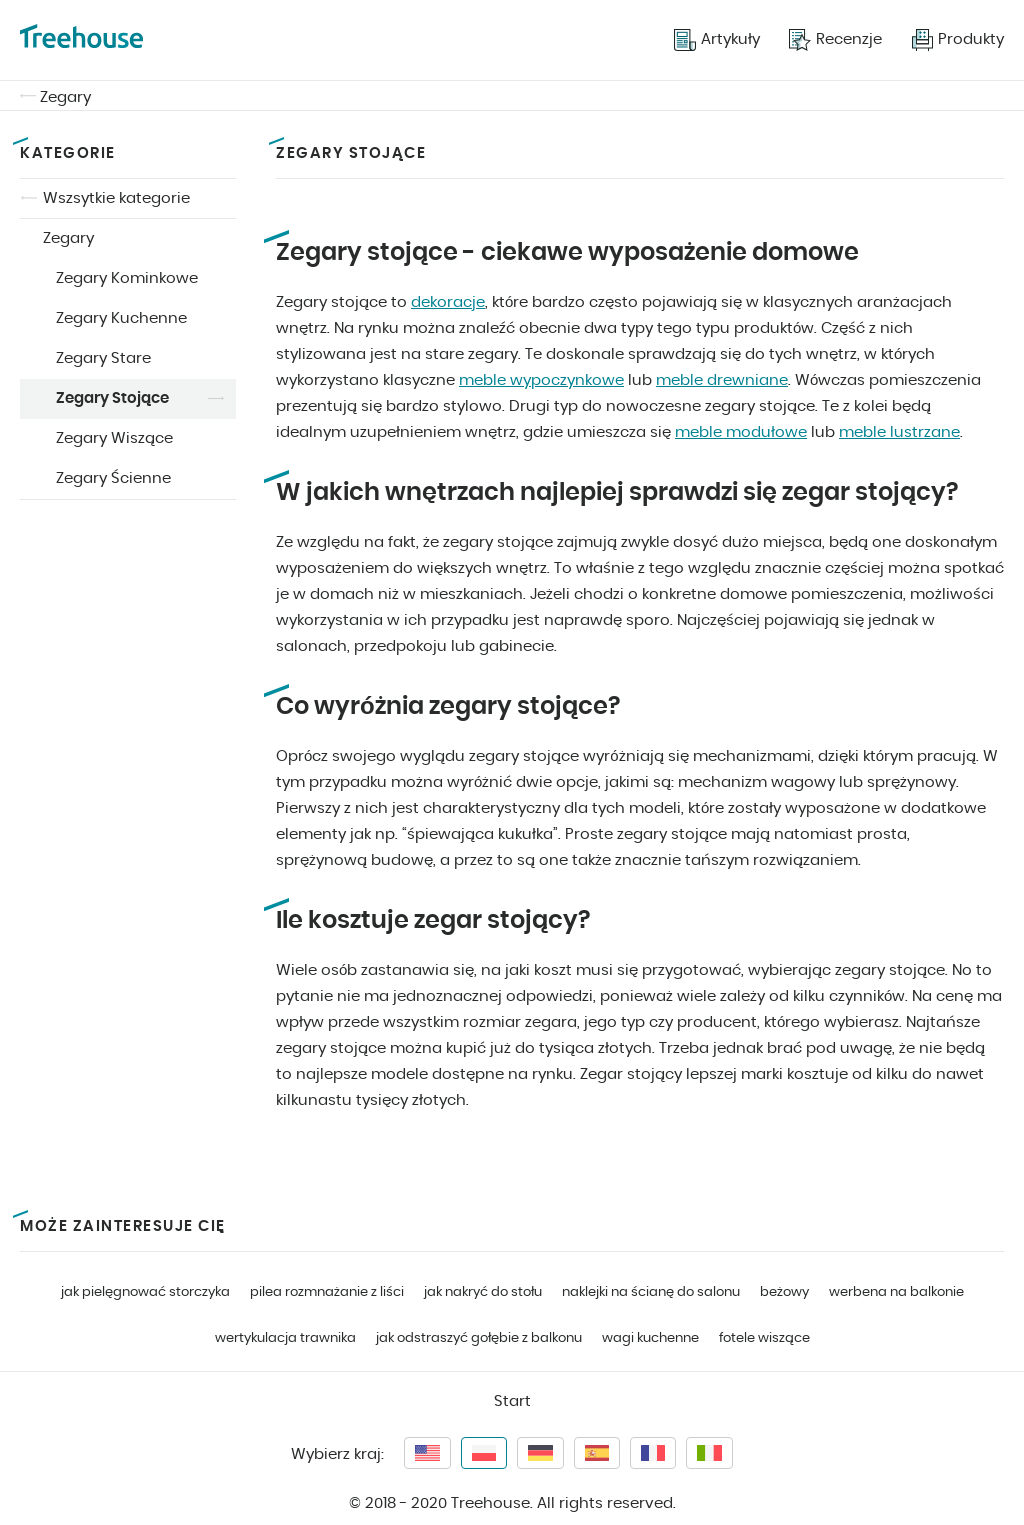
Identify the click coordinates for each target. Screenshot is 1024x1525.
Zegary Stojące (112, 398)
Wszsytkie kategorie (116, 198)
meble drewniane (722, 380)
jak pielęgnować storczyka (145, 1292)
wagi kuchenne (650, 1338)
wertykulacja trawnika (285, 1338)
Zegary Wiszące (114, 438)
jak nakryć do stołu (483, 1292)
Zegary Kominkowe (127, 278)
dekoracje (448, 302)
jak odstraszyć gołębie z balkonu (479, 1338)
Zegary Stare (103, 358)
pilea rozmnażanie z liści (327, 1292)
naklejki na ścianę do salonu (651, 1292)
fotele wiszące (764, 1338)
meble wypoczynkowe (541, 380)
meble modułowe (741, 432)
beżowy (784, 1292)
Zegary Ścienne (113, 478)
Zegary (65, 97)
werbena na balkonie (896, 1292)
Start (512, 1401)
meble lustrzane (899, 432)
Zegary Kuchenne (121, 318)
